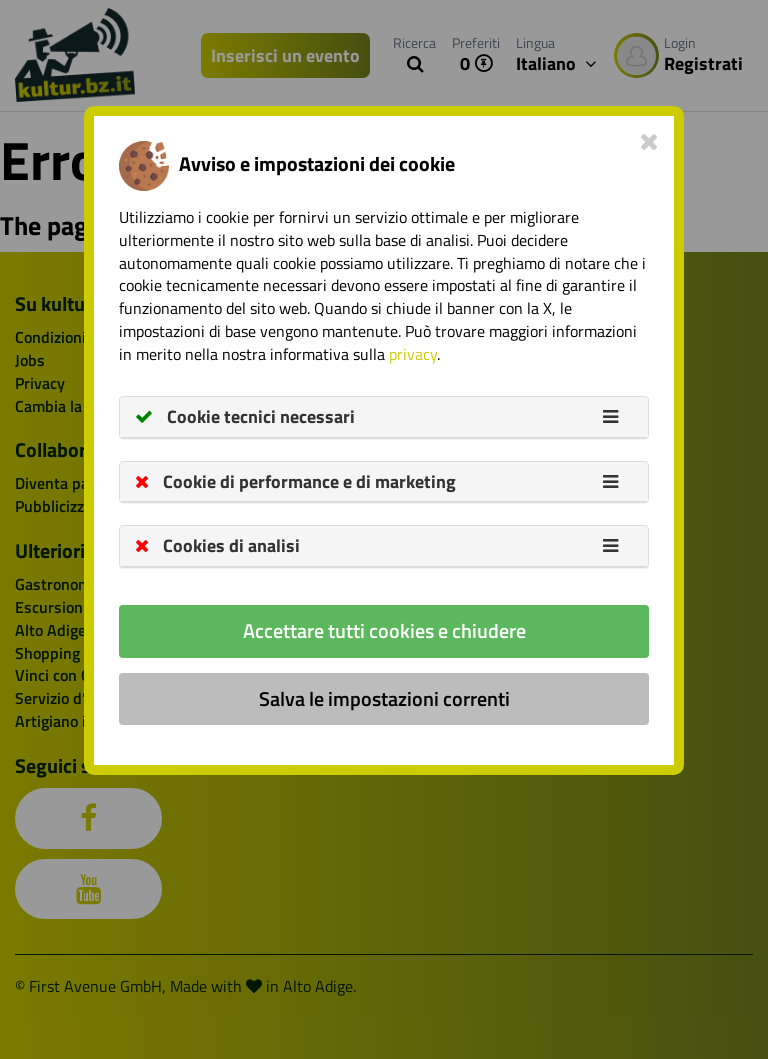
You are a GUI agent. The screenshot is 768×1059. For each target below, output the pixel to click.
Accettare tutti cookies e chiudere (384, 630)
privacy (413, 354)
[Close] (649, 141)
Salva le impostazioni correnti (384, 698)
